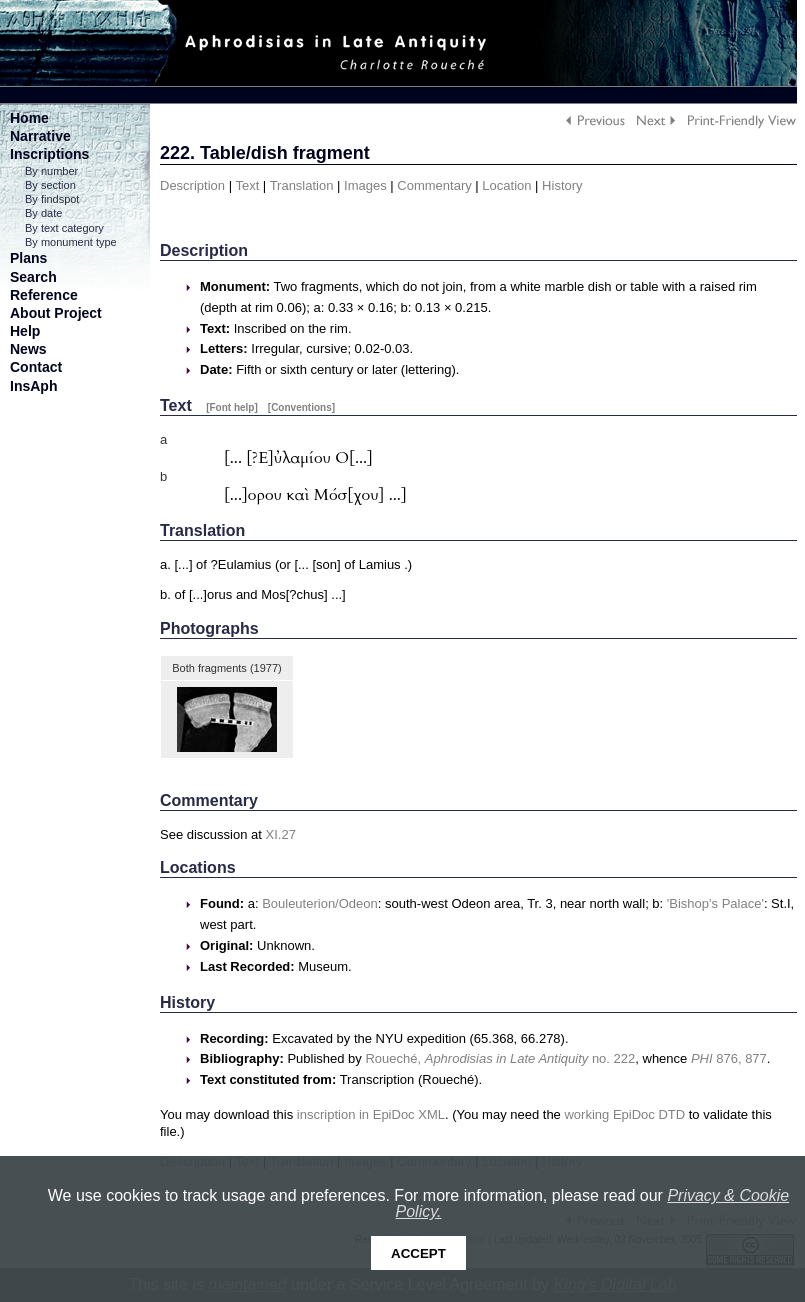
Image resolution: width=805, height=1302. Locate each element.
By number (51, 171)
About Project (56, 313)
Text (247, 185)
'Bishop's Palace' (715, 903)
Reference (44, 295)
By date (43, 213)
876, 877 (729, 1058)
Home (29, 118)
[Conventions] (301, 407)
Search (33, 277)
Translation (302, 185)
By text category (64, 228)
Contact (36, 367)
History (562, 185)
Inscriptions (49, 154)
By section (50, 185)
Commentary (434, 185)
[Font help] (232, 407)
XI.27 (281, 834)
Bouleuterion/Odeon (320, 903)
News (28, 349)
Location (506, 185)
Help (25, 331)
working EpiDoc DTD (624, 1114)
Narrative (40, 136)
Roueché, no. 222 (500, 1058)
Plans (28, 258)
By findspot (52, 199)
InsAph (33, 386)
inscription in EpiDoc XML (371, 1114)
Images (365, 185)
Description (192, 185)
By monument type (71, 242)
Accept (418, 1253)
